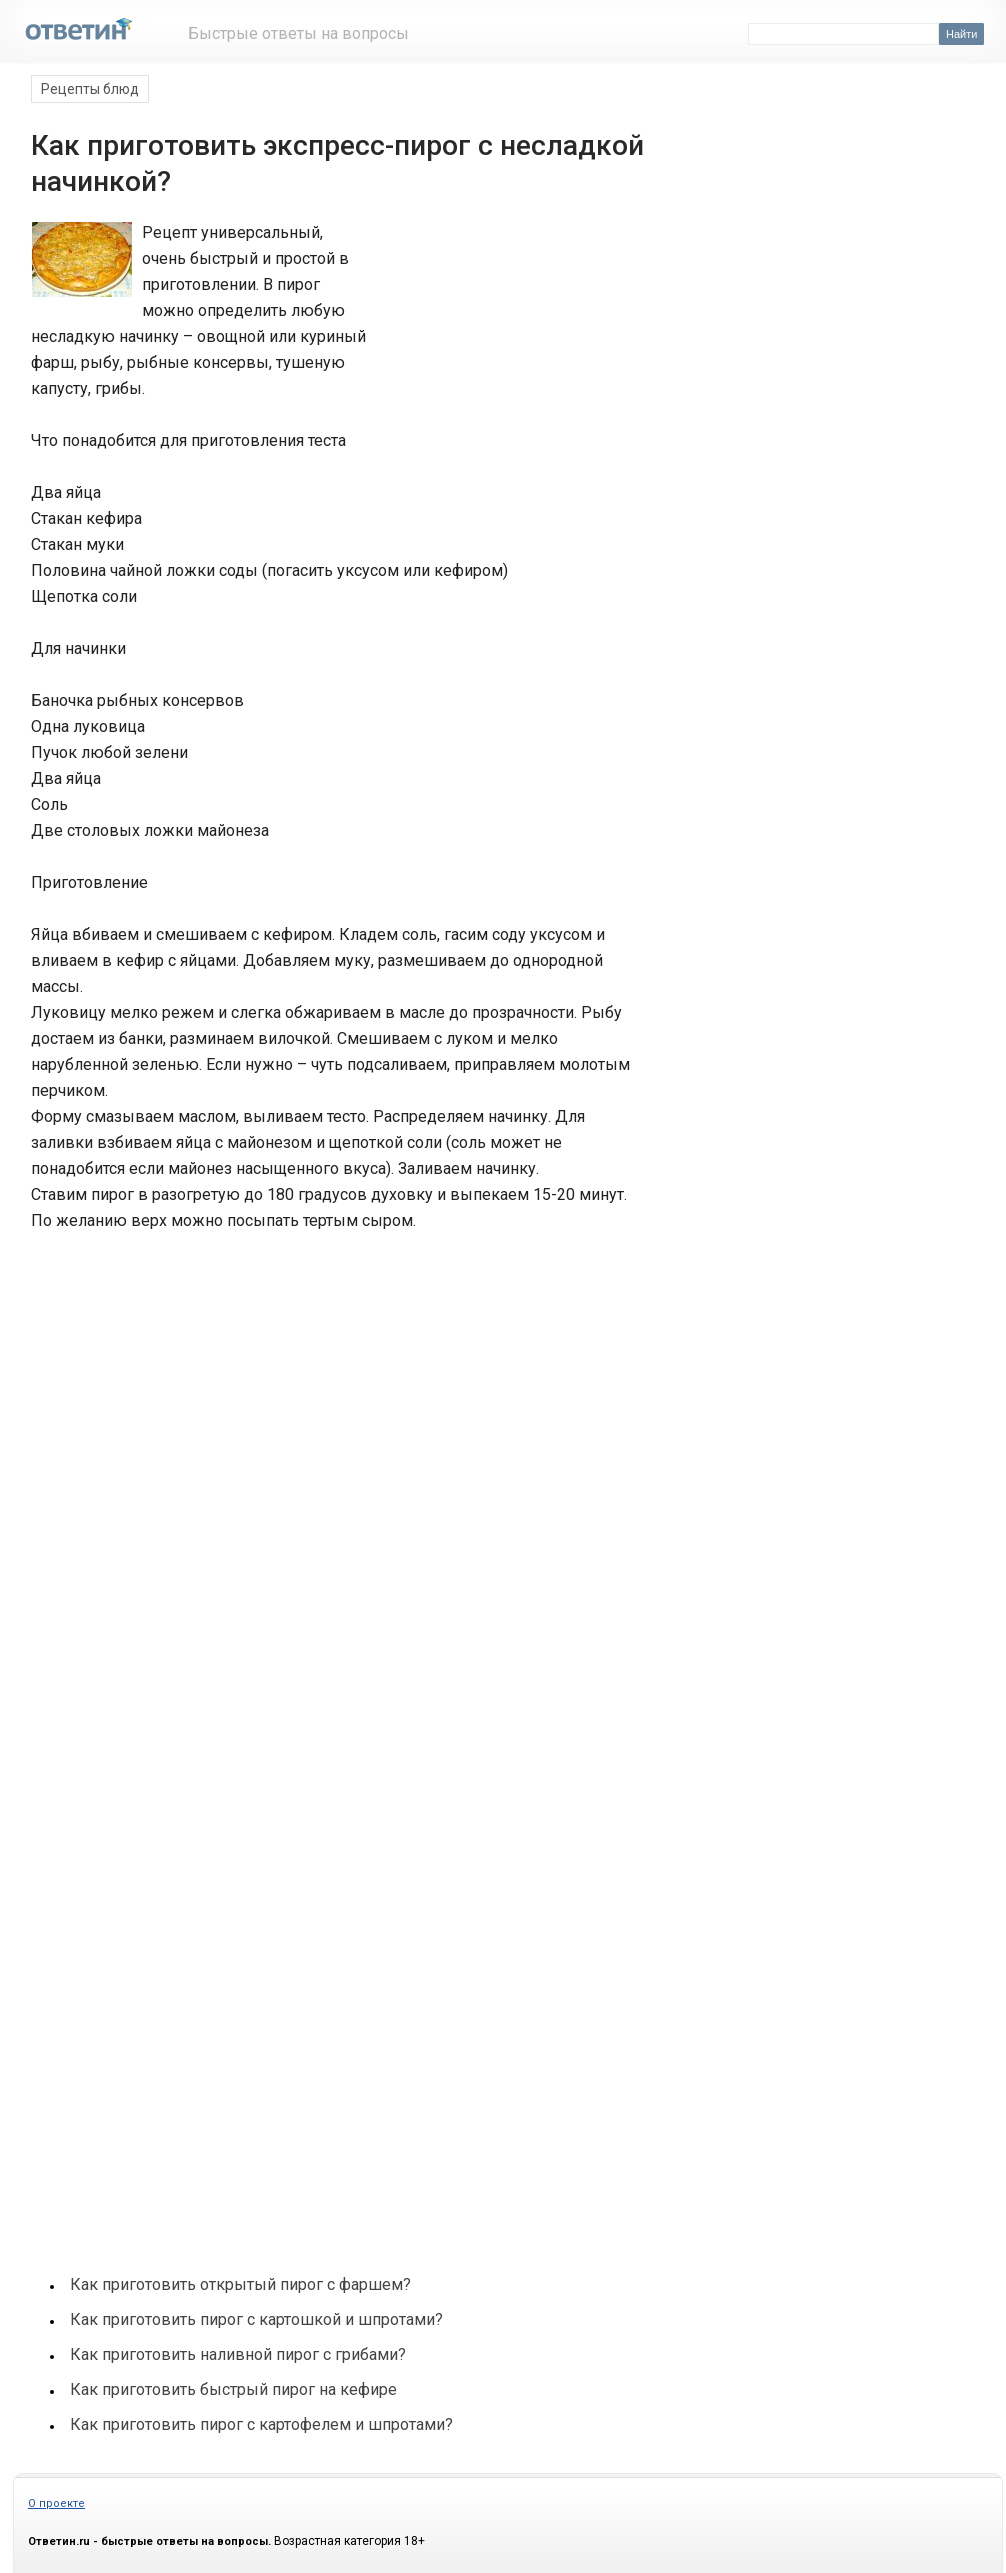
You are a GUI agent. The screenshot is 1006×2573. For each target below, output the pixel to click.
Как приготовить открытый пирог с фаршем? (240, 2284)
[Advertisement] (501, 294)
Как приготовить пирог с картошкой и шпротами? (256, 2319)
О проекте (56, 2503)
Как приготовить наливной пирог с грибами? (238, 2354)
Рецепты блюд (90, 89)
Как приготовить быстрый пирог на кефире (233, 2389)
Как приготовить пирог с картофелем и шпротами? (261, 2424)
